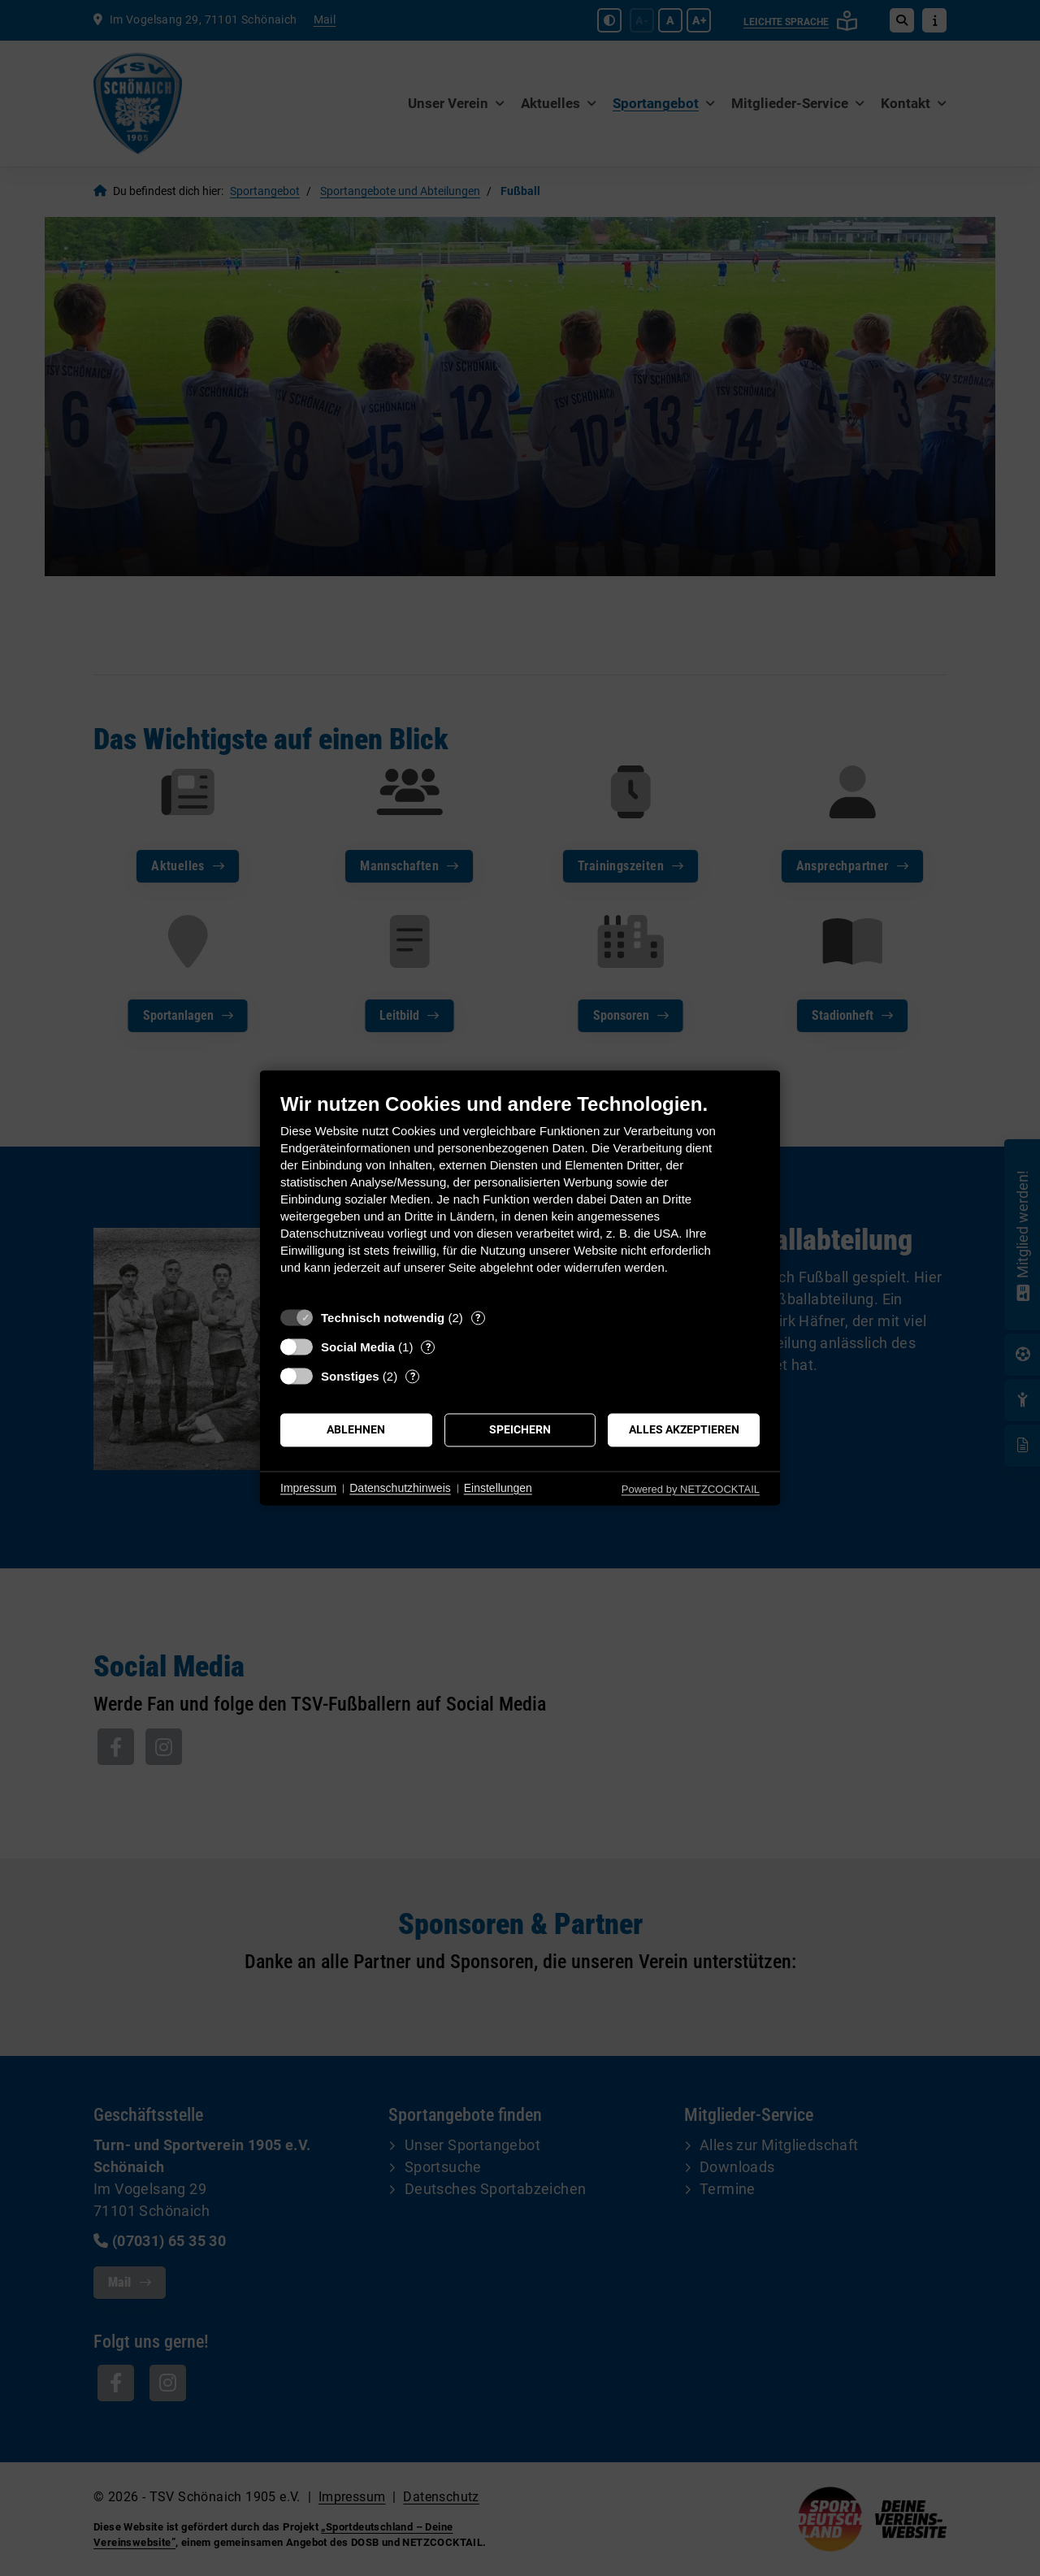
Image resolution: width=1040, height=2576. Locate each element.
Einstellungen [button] (498, 1487)
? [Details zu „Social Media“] (428, 1347)
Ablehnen (356, 1429)
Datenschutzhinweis (400, 1487)
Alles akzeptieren (684, 1429)
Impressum (308, 1487)
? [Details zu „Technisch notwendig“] (477, 1318)
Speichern (520, 1429)
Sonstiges (350, 1376)
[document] (520, 1196)
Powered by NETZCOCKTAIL (691, 1489)
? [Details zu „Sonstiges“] (412, 1376)
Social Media (358, 1347)
